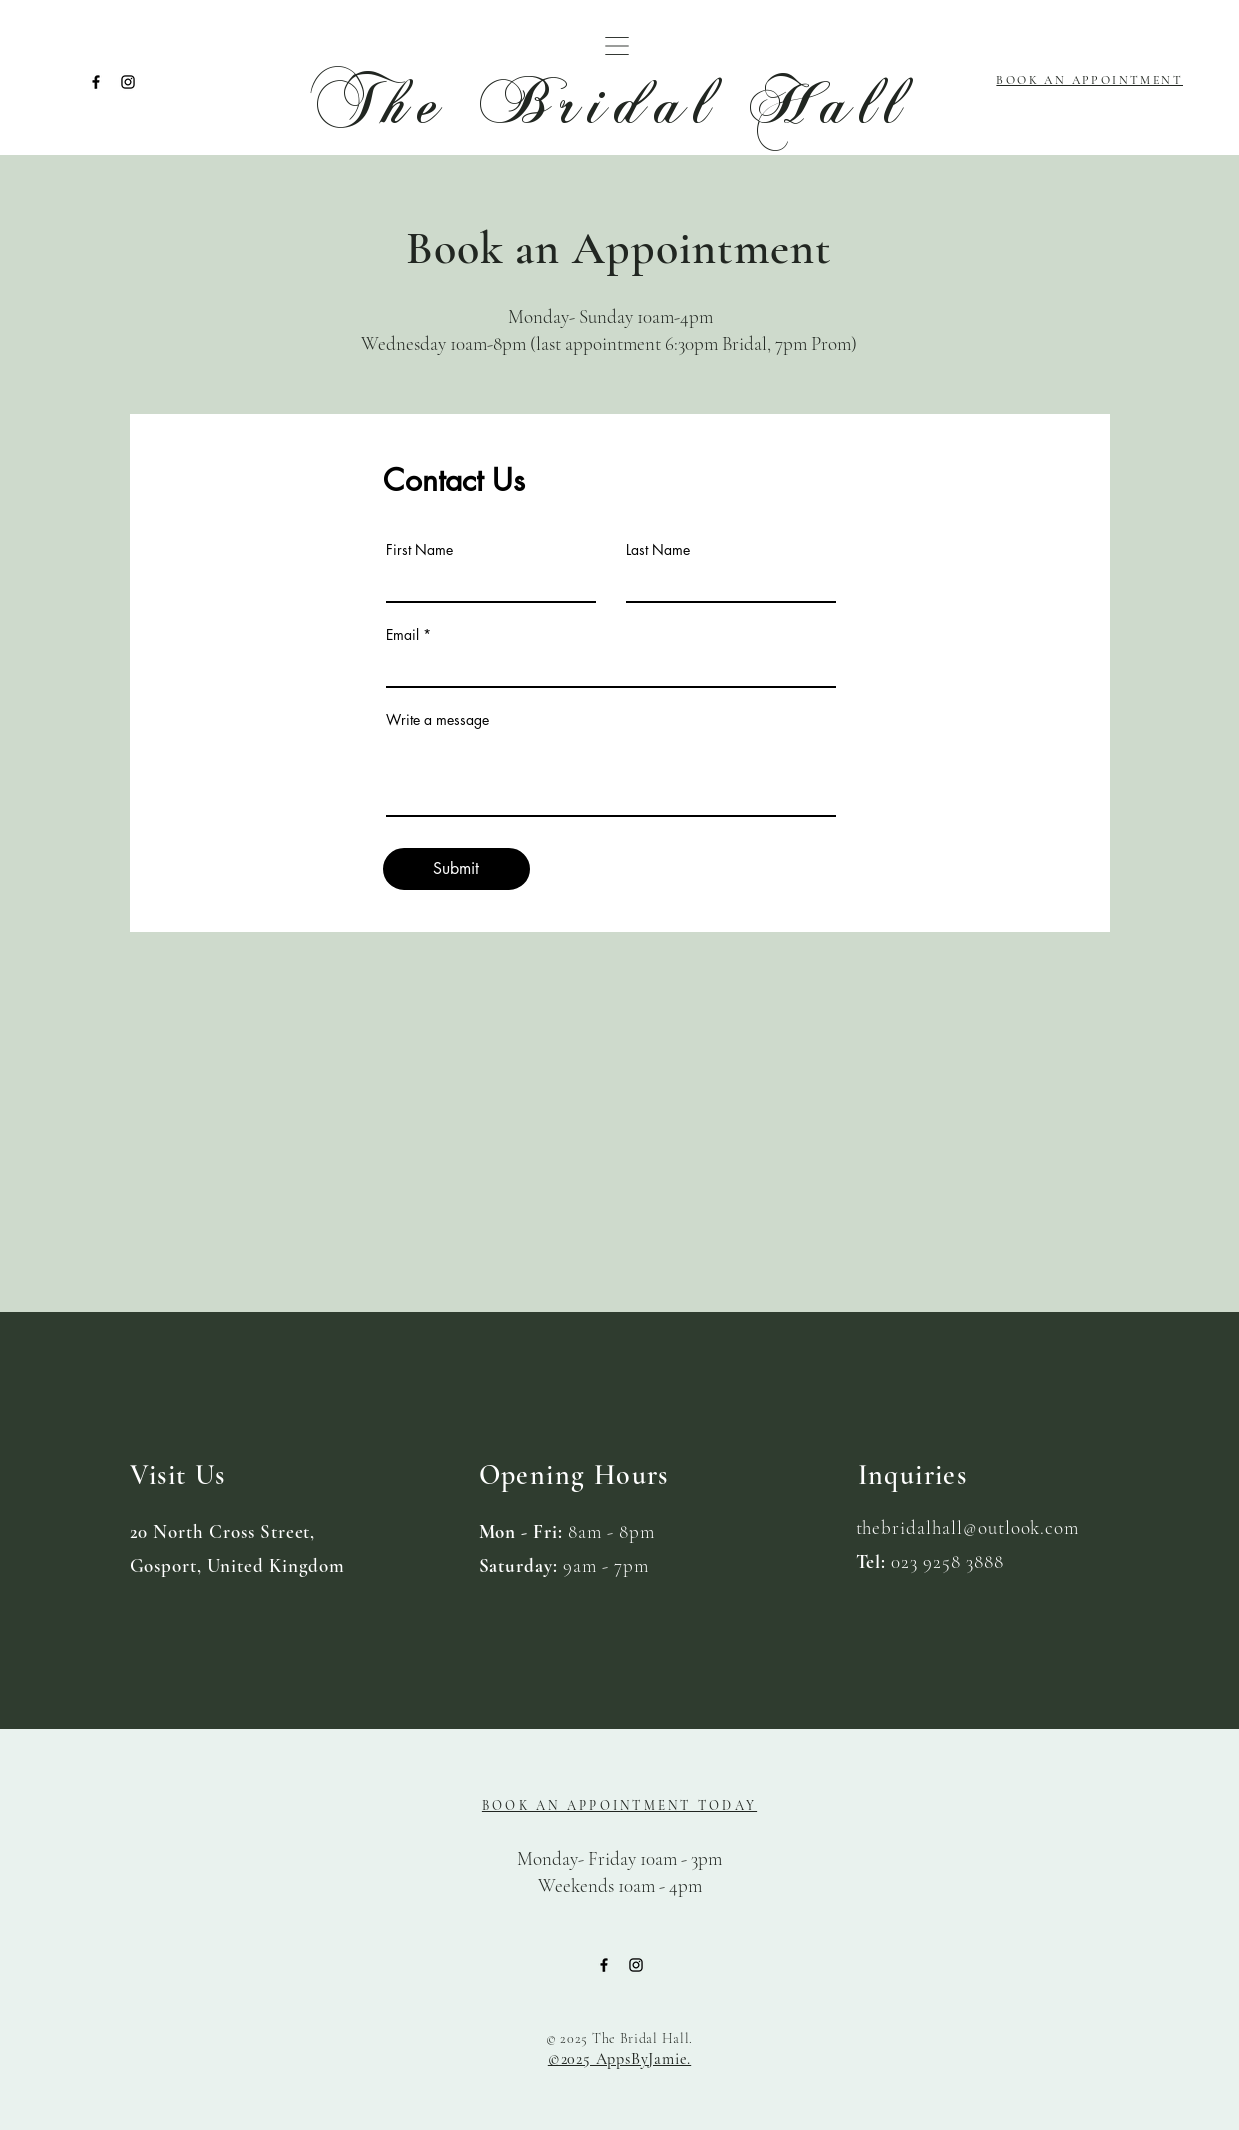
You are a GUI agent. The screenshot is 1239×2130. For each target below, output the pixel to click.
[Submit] (456, 869)
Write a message (437, 720)
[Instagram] (128, 82)
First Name (419, 550)
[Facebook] (96, 82)
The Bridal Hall (611, 101)
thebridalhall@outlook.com (968, 1527)
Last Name (658, 550)
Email (402, 635)
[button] (617, 46)
